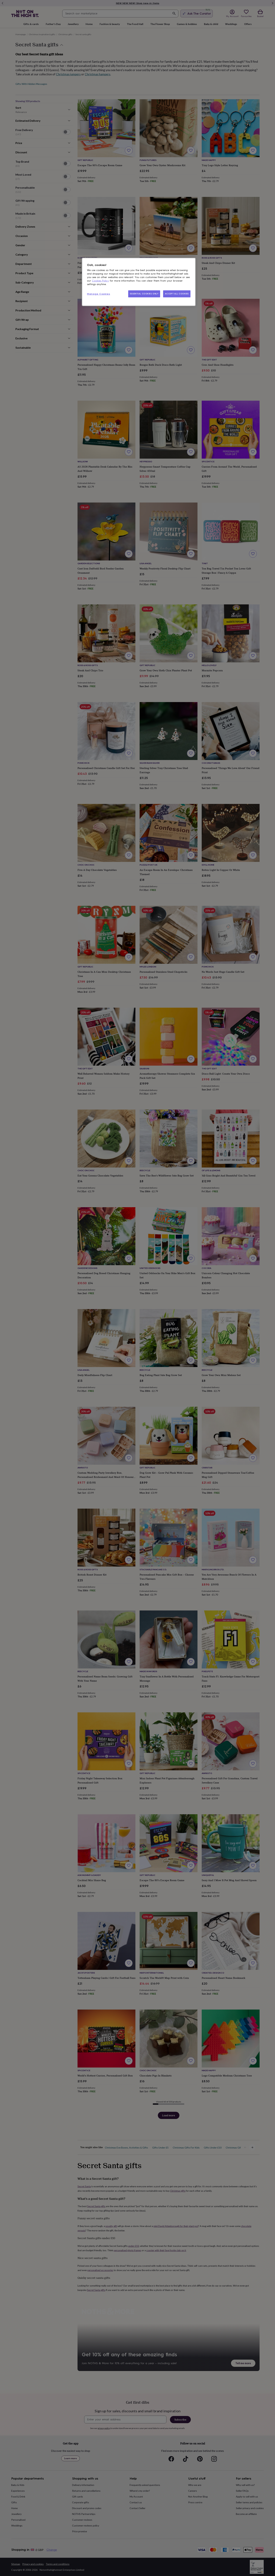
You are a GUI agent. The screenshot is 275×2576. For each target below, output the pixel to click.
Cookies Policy (100, 280)
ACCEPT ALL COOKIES (177, 293)
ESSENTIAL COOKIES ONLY (144, 293)
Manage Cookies (98, 293)
